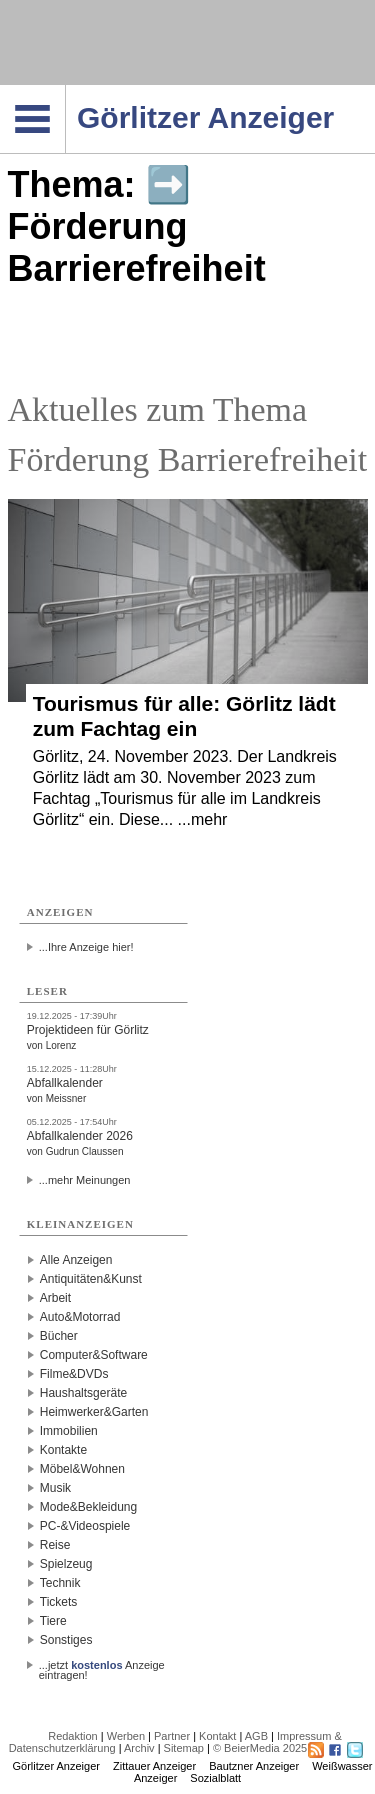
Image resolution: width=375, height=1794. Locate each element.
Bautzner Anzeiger (254, 1766)
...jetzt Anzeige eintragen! (102, 1665)
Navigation (65, 91)
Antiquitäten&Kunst (91, 1279)
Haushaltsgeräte (83, 1393)
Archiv (139, 1748)
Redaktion (73, 1736)
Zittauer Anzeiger (154, 1766)
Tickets (59, 1602)
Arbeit (55, 1298)
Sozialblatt (215, 1778)
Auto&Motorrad (80, 1317)
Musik (55, 1488)
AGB (256, 1736)
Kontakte (63, 1450)
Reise (55, 1545)
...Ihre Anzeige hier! (86, 947)
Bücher (59, 1336)
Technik (60, 1583)
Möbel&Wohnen (82, 1469)
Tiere (53, 1621)
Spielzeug (66, 1564)
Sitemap (184, 1748)
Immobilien (69, 1431)
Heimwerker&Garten (94, 1412)
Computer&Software (94, 1355)
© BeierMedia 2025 (260, 1748)
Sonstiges (66, 1640)
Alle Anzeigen (76, 1260)
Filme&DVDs (74, 1374)
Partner (172, 1736)
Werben (126, 1736)
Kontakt (217, 1736)
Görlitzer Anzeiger (56, 1766)
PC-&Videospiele (85, 1526)
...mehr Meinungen (85, 1180)
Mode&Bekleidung (88, 1507)
